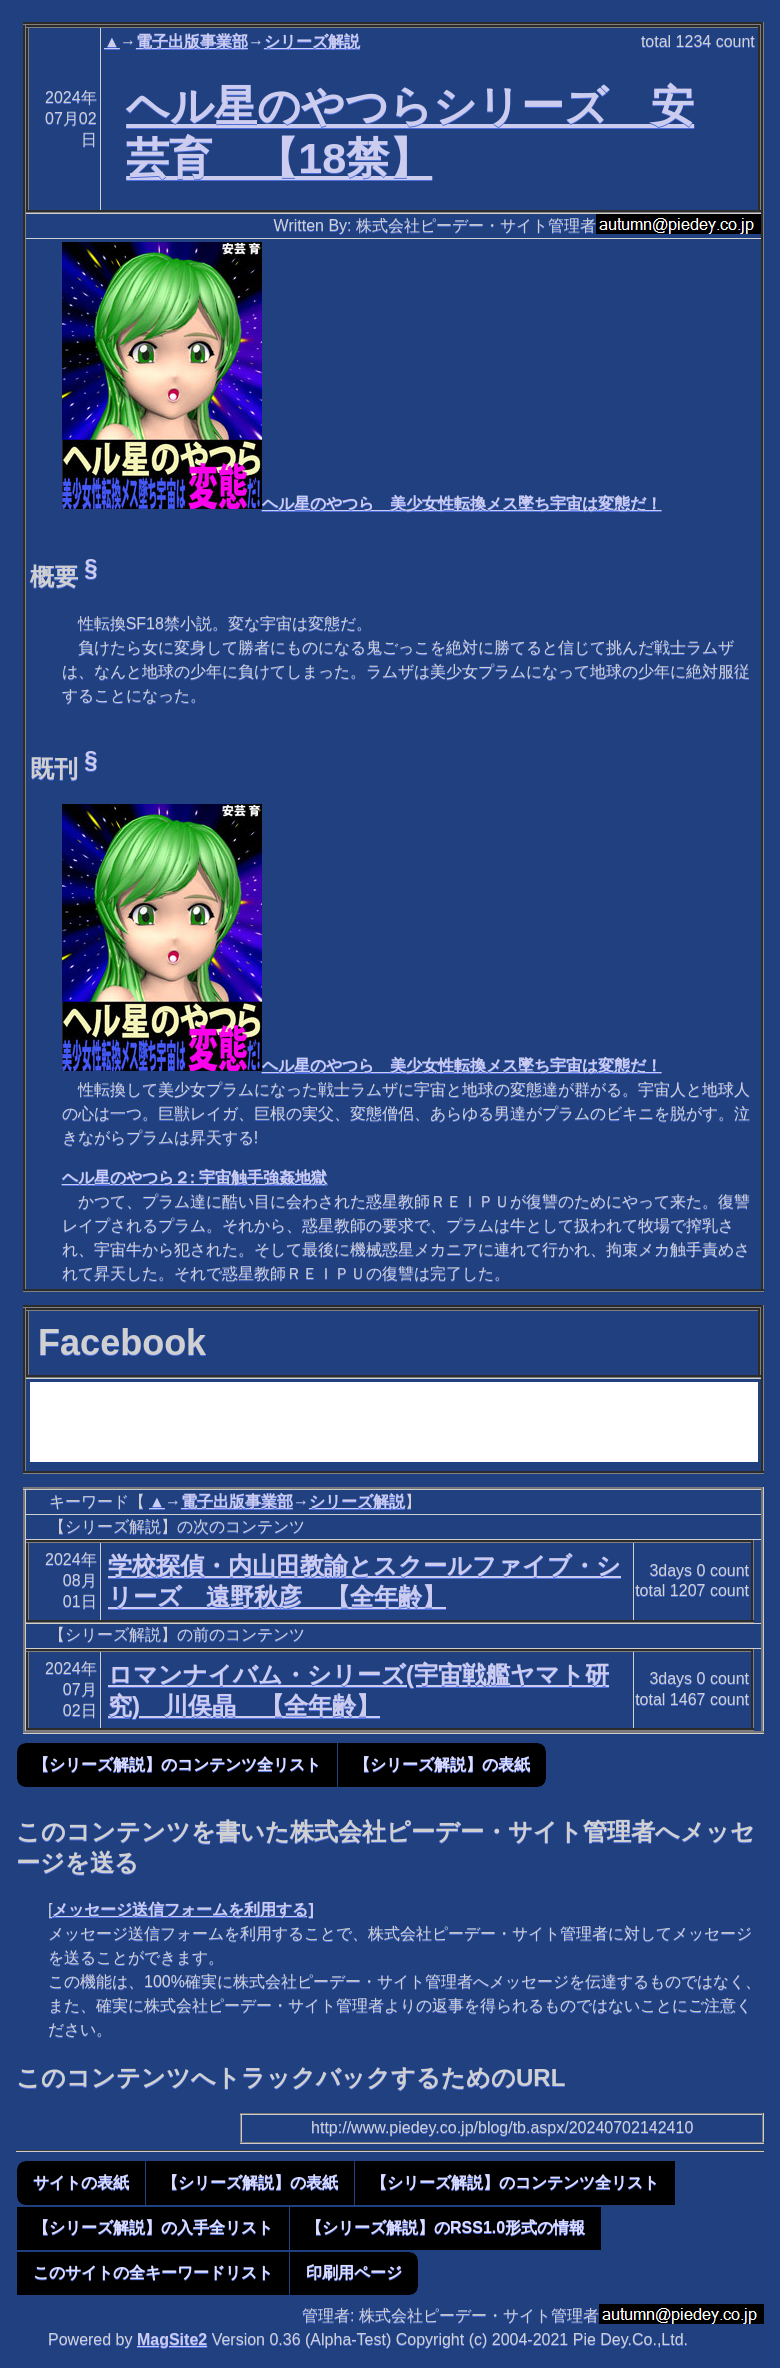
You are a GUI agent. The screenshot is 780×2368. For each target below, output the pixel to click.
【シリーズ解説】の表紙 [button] (442, 1764)
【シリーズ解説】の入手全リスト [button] (153, 2227)
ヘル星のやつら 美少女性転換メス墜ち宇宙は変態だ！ (362, 503)
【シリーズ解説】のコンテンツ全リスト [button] (177, 1764)
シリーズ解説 (312, 41)
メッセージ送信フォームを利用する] (182, 1909)
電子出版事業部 (192, 41)
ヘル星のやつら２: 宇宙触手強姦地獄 (195, 1177)
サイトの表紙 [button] (81, 2182)
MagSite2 (172, 2339)
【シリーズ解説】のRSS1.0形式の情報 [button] (445, 2227)
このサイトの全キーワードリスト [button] (153, 2272)
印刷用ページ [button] (354, 2272)
